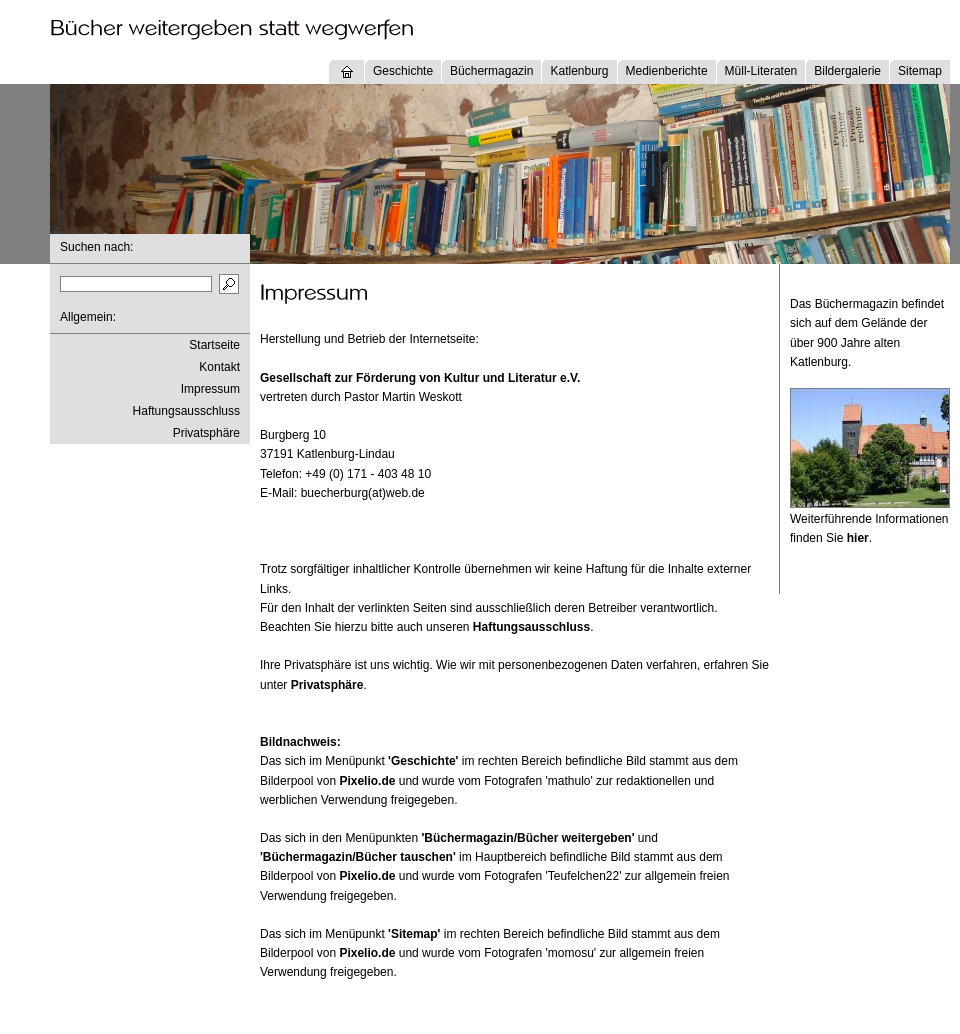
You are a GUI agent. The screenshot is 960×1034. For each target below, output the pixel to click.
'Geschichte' (423, 761)
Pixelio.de (367, 781)
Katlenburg (579, 71)
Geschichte (403, 71)
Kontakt (219, 367)
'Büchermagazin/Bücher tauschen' (358, 857)
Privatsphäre (206, 433)
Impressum (210, 389)
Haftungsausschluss (186, 411)
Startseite (214, 345)
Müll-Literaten (761, 71)
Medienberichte (667, 71)
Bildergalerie (847, 71)
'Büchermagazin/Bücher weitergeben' (527, 838)
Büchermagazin (491, 71)
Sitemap (920, 71)
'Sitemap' (414, 934)
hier (858, 538)
